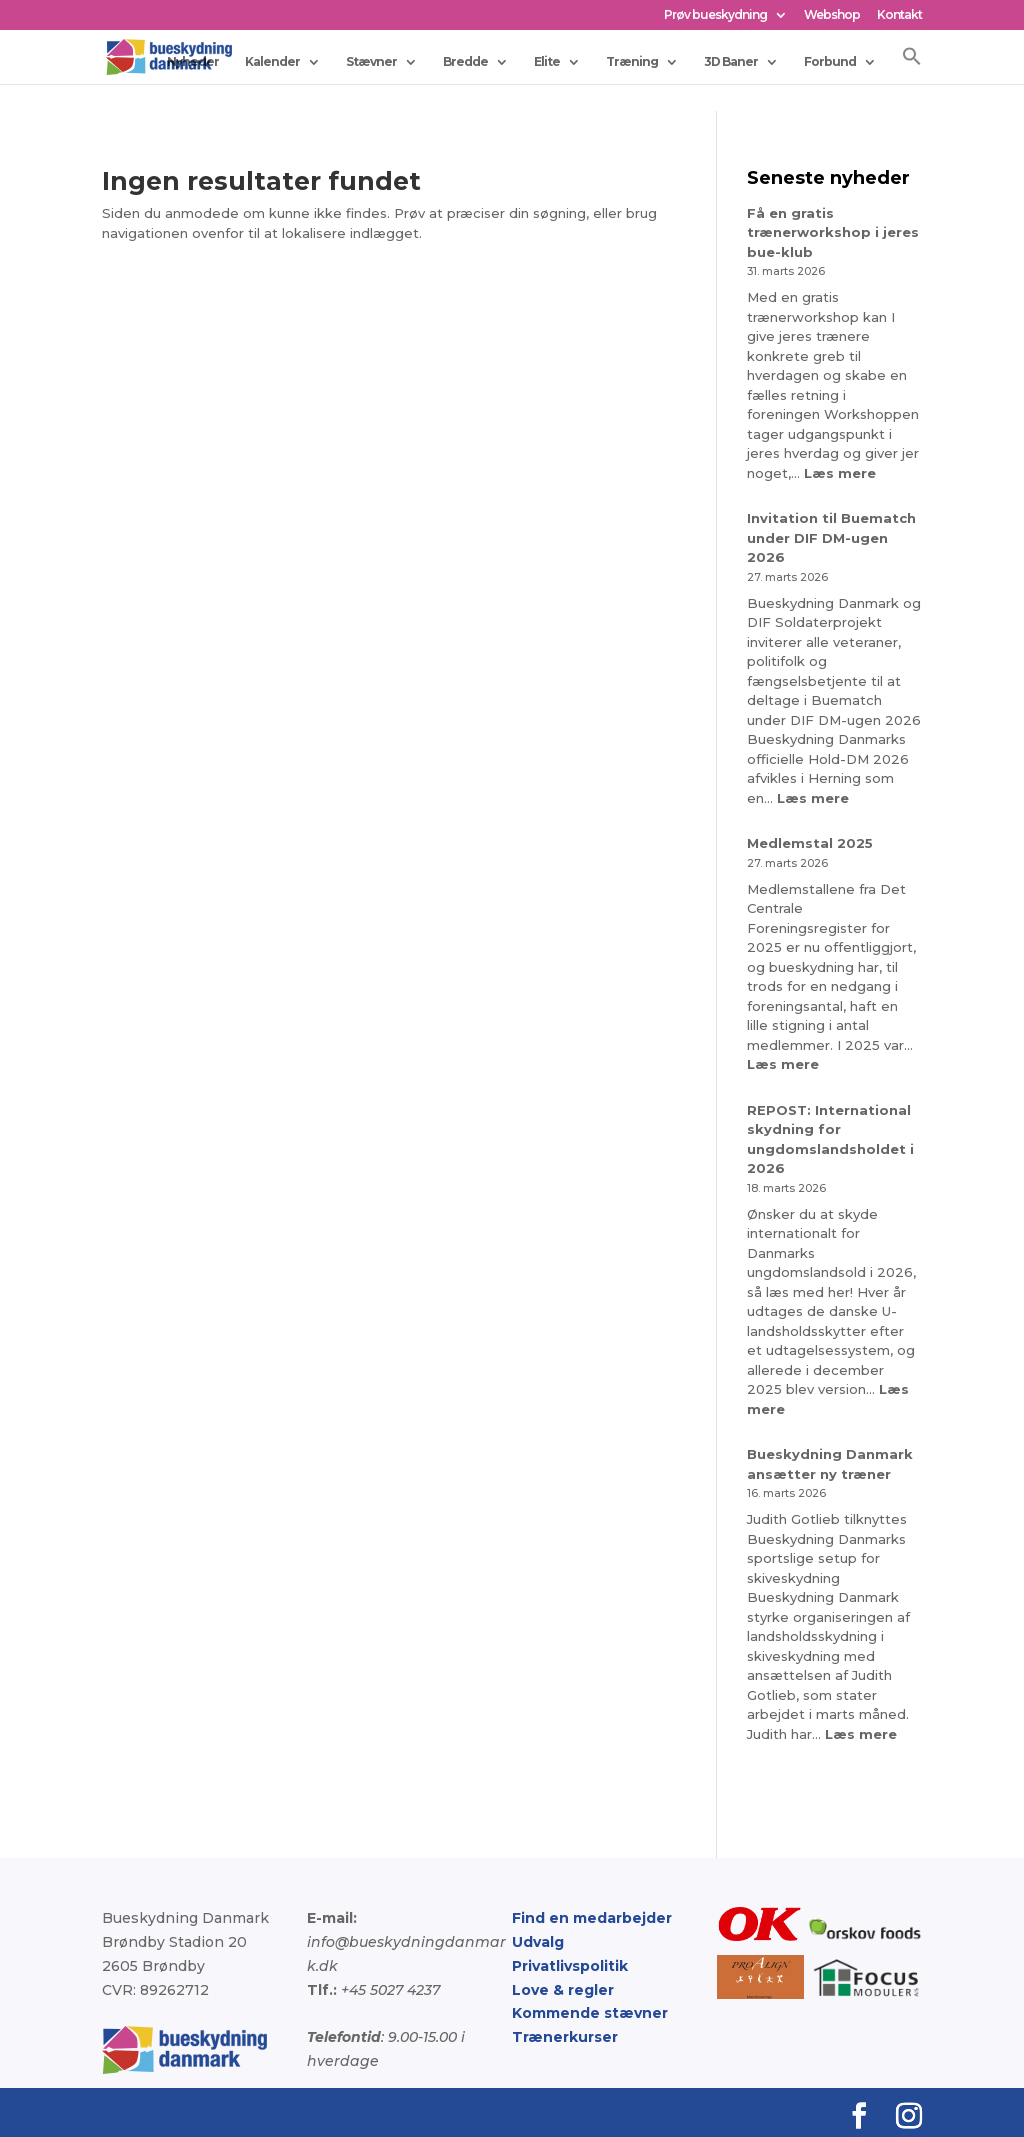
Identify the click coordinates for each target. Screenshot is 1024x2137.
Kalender (272, 61)
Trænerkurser (565, 2037)
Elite (547, 61)
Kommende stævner (590, 2013)
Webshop (832, 15)
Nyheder (193, 61)
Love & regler (563, 1990)
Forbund (830, 61)
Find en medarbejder (592, 1918)
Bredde (465, 61)
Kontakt (899, 15)
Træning (632, 61)
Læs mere (840, 473)
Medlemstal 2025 (810, 843)
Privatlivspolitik (570, 1966)
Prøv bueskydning (715, 15)
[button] (912, 63)
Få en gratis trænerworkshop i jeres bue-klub (833, 232)
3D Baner (731, 61)
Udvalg (538, 1942)
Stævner (371, 61)
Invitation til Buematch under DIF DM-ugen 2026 (831, 537)
